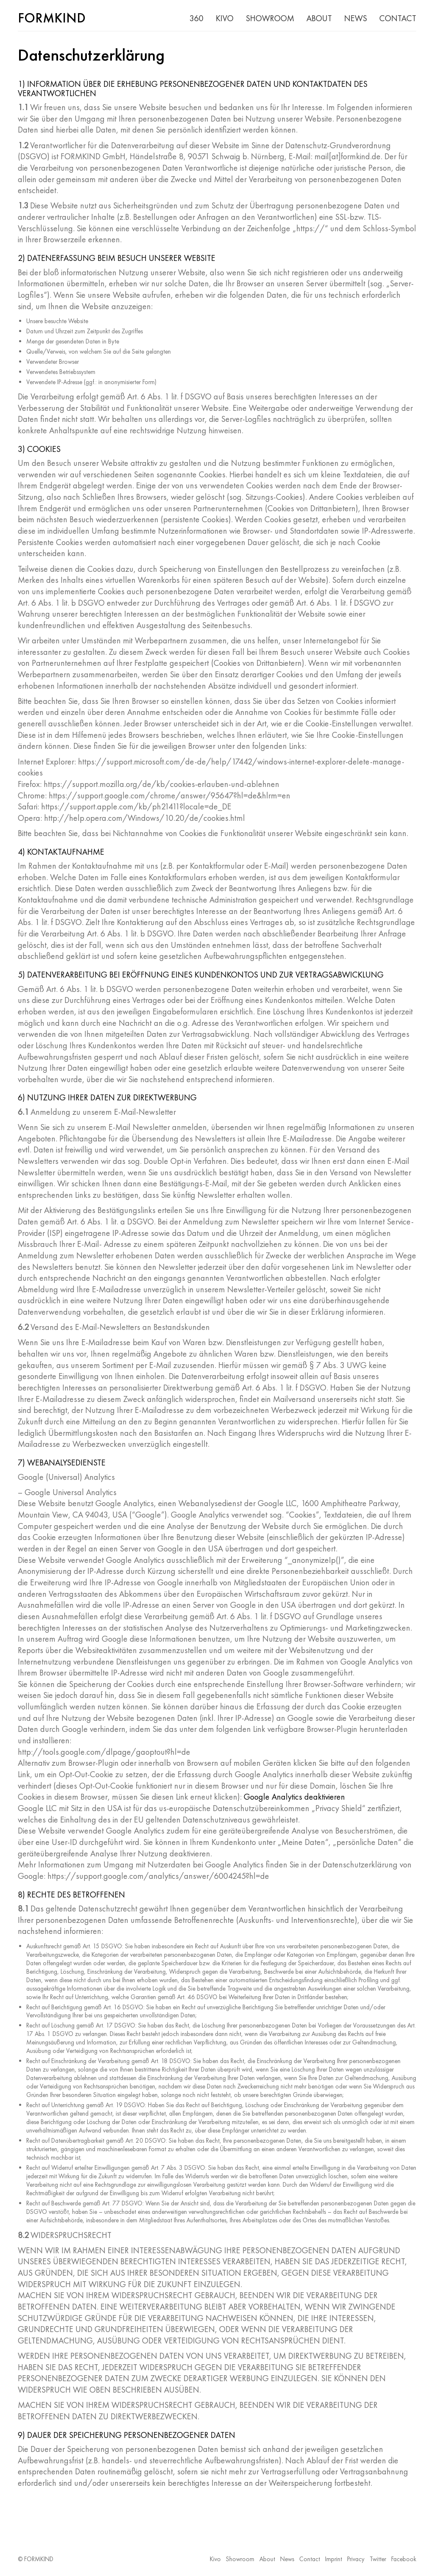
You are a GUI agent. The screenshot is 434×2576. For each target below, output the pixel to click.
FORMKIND (38, 2559)
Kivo (215, 2559)
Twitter (378, 2559)
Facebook (403, 2559)
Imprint (333, 2559)
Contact (309, 2559)
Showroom (240, 2559)
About (267, 2559)
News (287, 2559)
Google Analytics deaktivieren (294, 1796)
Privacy (355, 2559)
